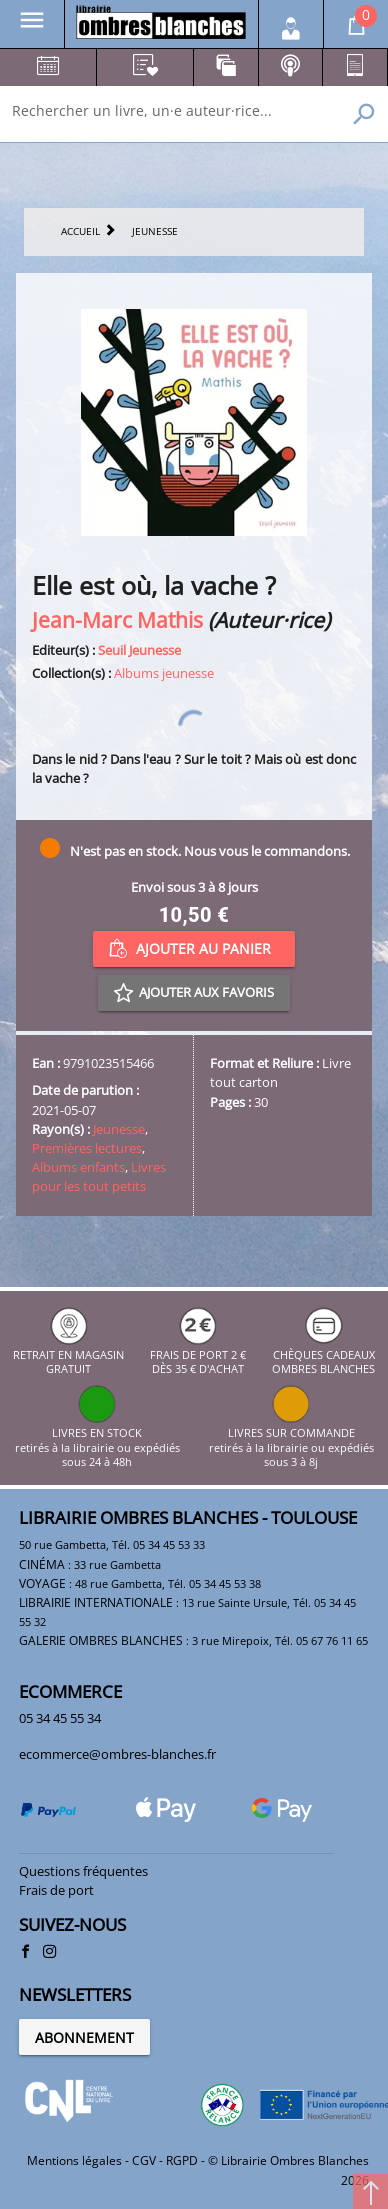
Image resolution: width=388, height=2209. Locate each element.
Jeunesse (119, 1129)
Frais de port (56, 1890)
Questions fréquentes (83, 1871)
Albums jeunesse (164, 673)
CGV (144, 2160)
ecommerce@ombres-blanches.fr (117, 1754)
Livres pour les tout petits (99, 1176)
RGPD (182, 2160)
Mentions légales (74, 2160)
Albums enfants (78, 1167)
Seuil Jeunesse (139, 650)
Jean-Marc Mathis (117, 619)
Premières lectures (87, 1148)
